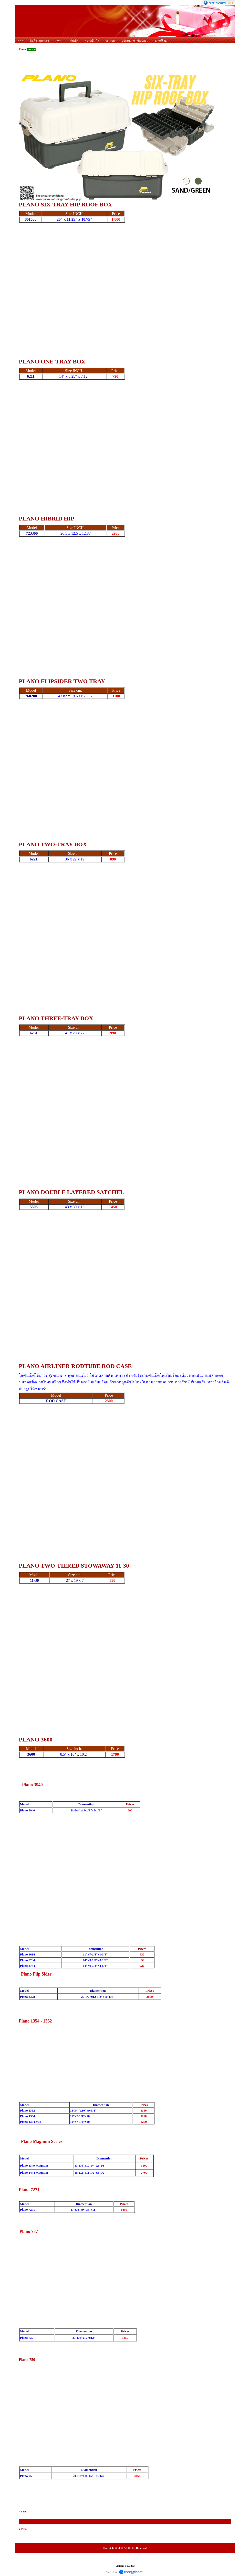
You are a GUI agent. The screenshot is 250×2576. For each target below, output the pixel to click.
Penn (24, 2528)
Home (21, 40)
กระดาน (59, 40)
